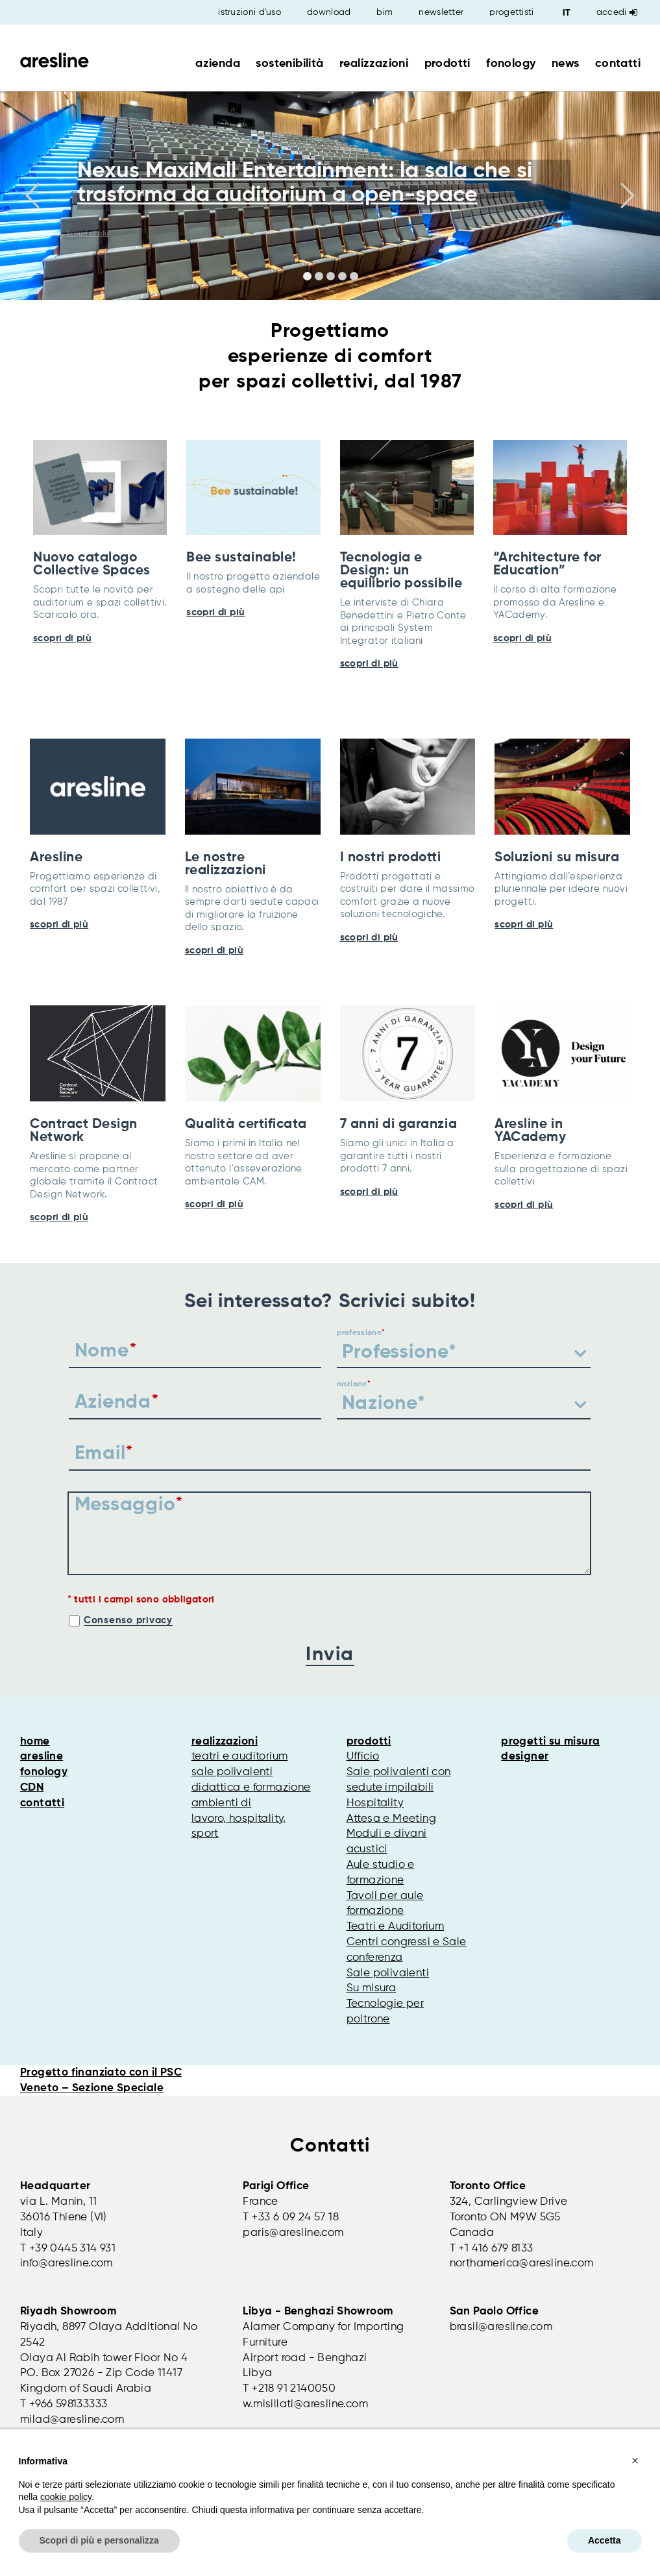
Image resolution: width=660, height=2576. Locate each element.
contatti (618, 63)
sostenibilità (289, 63)
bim (384, 12)
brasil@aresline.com (501, 2327)
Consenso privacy (128, 1620)
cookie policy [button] (66, 2497)
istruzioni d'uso (249, 12)
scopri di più (62, 638)
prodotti (447, 63)
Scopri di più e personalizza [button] (99, 2540)
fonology (510, 63)
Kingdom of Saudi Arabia (85, 2388)
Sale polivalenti (388, 1973)
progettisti (511, 12)
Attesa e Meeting (391, 1818)
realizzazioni (373, 63)
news (566, 63)
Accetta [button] (604, 2540)
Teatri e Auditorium (396, 1926)
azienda (217, 63)
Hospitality (375, 1803)
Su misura (372, 1988)
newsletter (441, 12)
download (328, 12)
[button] (635, 2460)
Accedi (616, 12)
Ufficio (363, 1756)
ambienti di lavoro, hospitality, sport (238, 1819)
